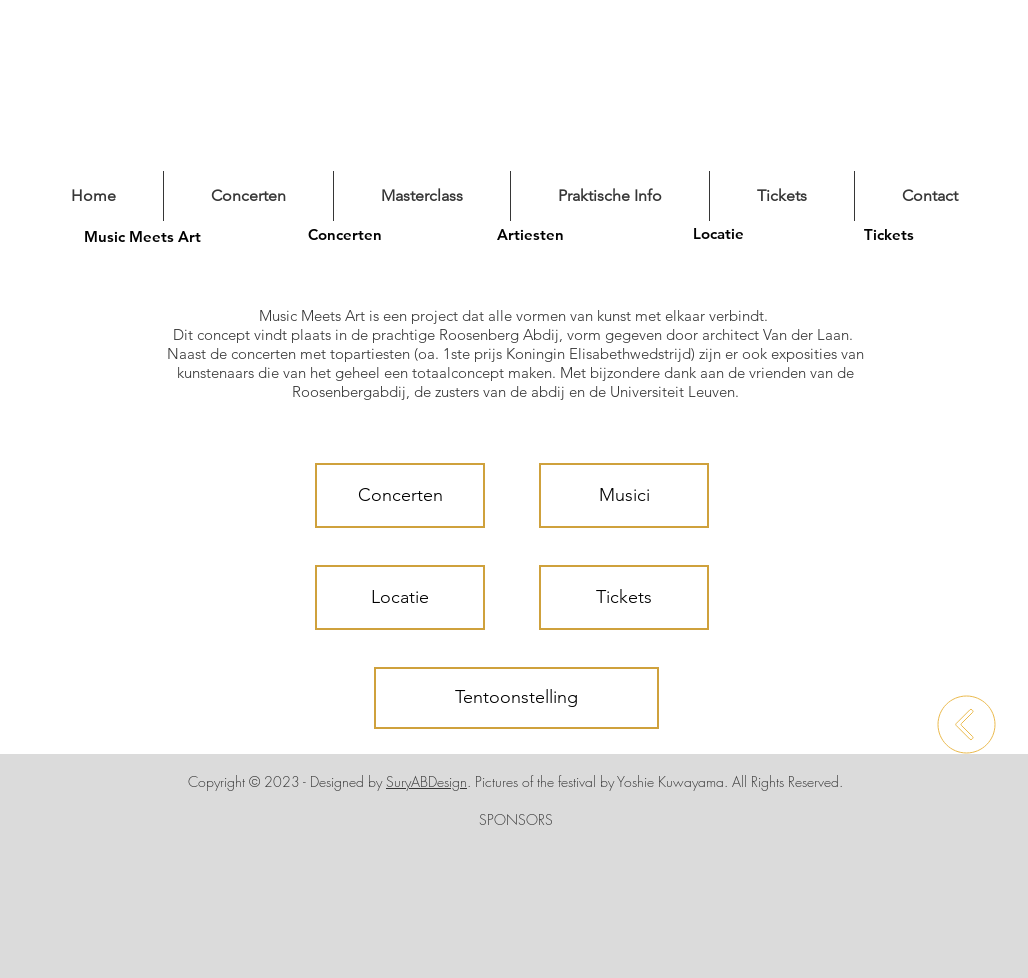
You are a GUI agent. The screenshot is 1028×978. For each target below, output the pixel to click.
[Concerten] (345, 234)
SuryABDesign (426, 781)
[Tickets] (889, 234)
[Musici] (624, 495)
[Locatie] (718, 233)
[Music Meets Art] (142, 236)
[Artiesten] (530, 234)
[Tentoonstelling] (516, 698)
